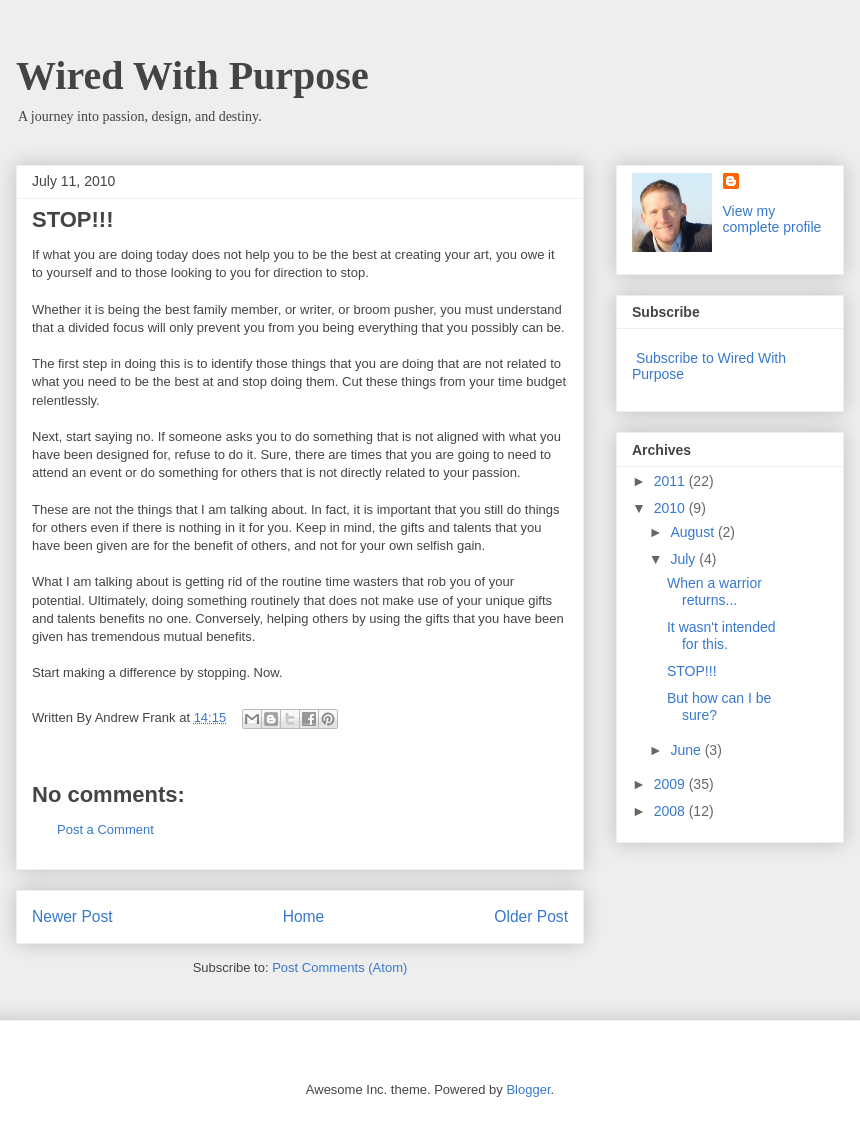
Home (304, 916)
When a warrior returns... (714, 591)
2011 (671, 481)
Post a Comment (105, 829)
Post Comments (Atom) (339, 967)
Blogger (528, 1089)
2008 (671, 811)
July (684, 559)
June (687, 750)
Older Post (531, 916)
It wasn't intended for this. (721, 635)
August (693, 532)
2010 (671, 508)
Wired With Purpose (192, 75)
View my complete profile (772, 219)
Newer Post (72, 916)
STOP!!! (692, 671)
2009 (671, 784)
